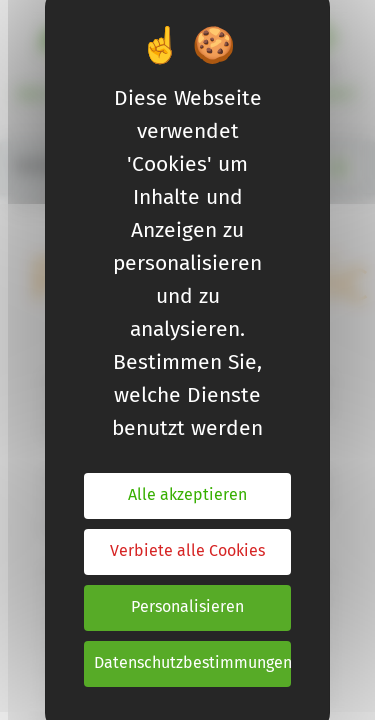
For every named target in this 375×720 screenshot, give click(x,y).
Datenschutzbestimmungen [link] (192, 663)
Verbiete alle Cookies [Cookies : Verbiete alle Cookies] (187, 551)
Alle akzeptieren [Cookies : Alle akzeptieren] (187, 495)
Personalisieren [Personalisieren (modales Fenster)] (187, 607)
